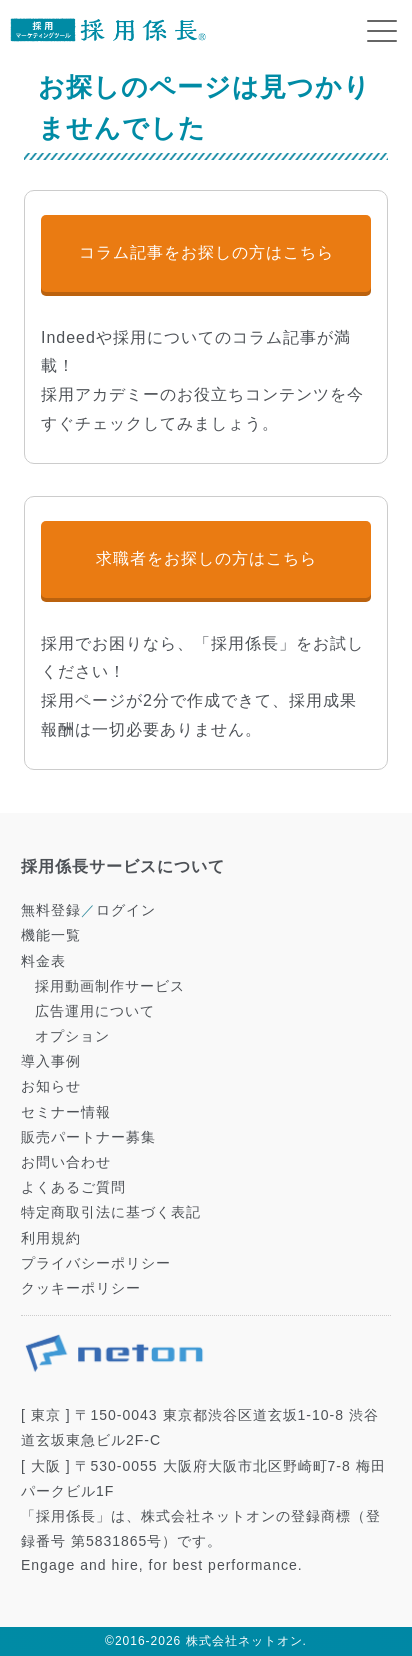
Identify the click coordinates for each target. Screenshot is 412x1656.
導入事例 (51, 1061)
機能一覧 (51, 935)
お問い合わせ (66, 1162)
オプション (72, 1036)
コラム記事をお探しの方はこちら (206, 252)
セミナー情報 (66, 1112)
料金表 (43, 961)
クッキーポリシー (81, 1288)
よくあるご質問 (73, 1187)
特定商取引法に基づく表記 (111, 1212)
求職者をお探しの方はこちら (206, 558)
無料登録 (51, 910)
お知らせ (51, 1086)
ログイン (126, 910)
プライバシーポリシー (96, 1263)
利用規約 (51, 1238)
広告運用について (95, 1011)
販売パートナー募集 (88, 1137)
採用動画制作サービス (110, 986)
